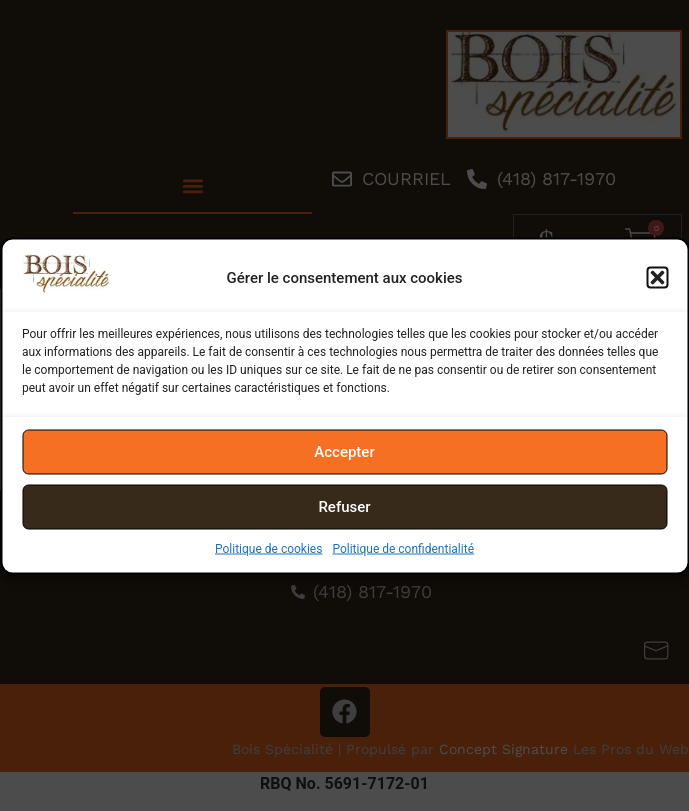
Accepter (344, 452)
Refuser (344, 507)
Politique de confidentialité (403, 548)
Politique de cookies (268, 548)
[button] (657, 278)
